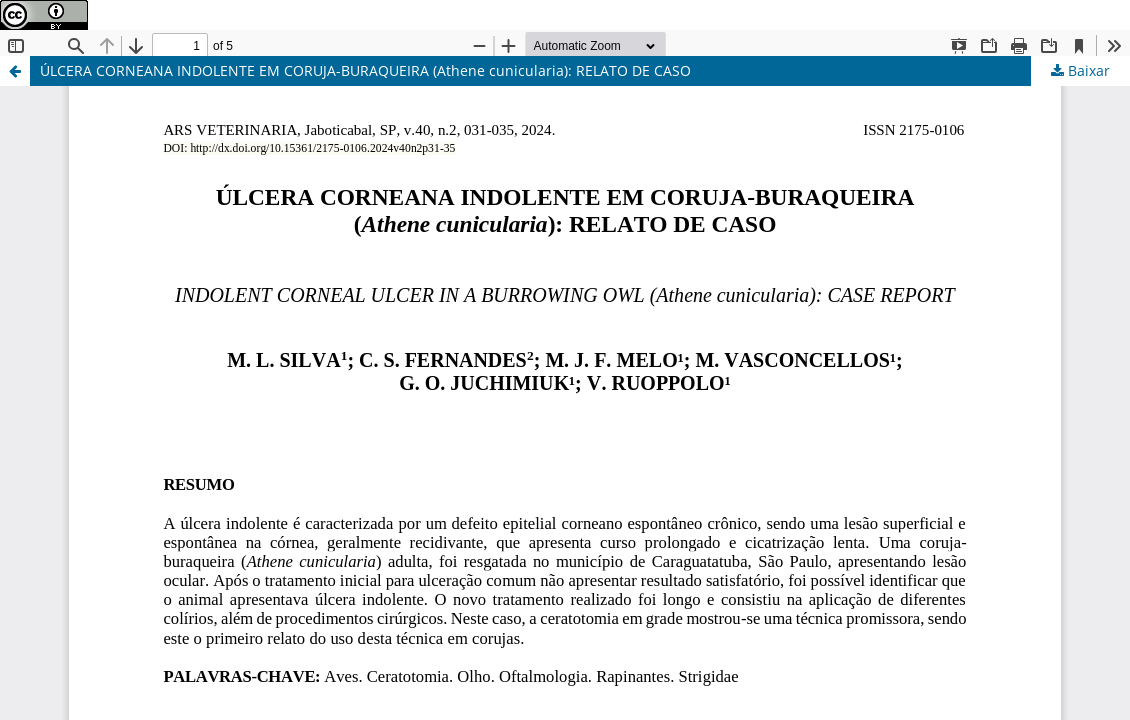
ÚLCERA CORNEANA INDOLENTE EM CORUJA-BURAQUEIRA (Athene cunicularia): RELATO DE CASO (365, 70)
